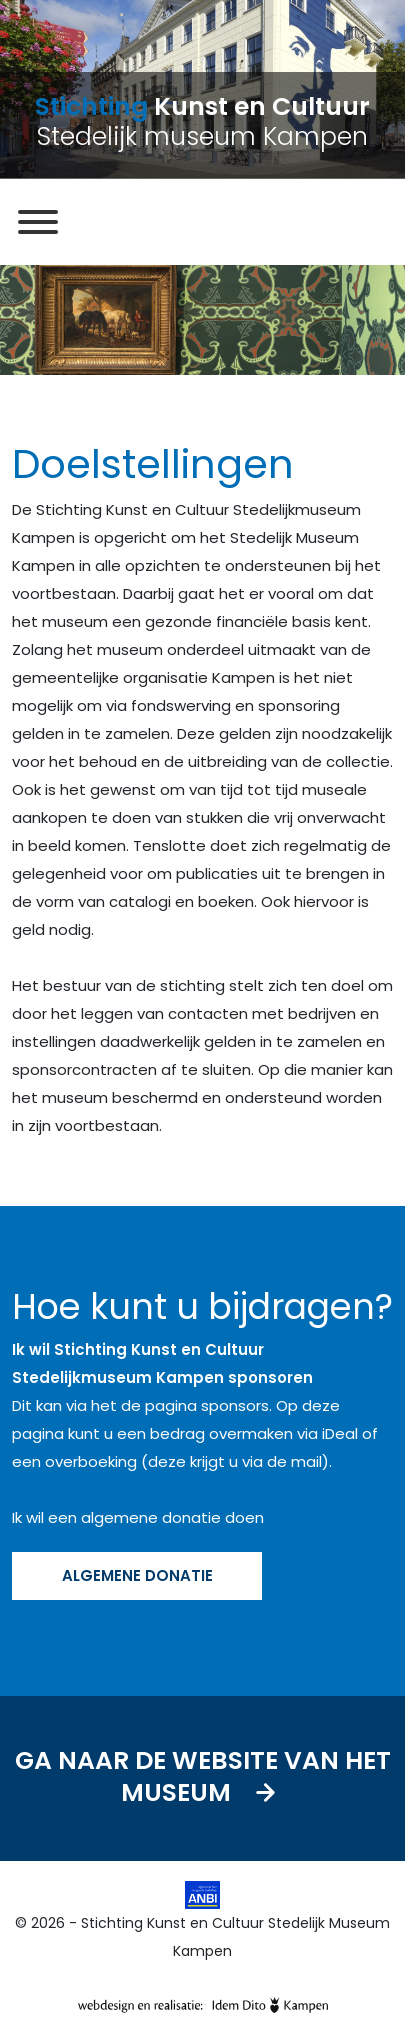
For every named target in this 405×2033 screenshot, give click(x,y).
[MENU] (38, 222)
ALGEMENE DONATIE (137, 1575)
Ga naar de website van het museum (203, 1778)
